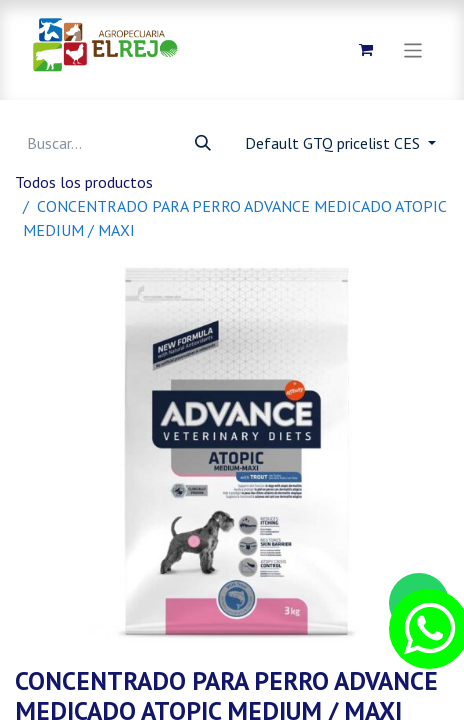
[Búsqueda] (203, 143)
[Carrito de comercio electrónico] (366, 50)
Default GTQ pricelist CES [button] (334, 143)
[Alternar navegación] (413, 49)
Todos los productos (84, 182)
